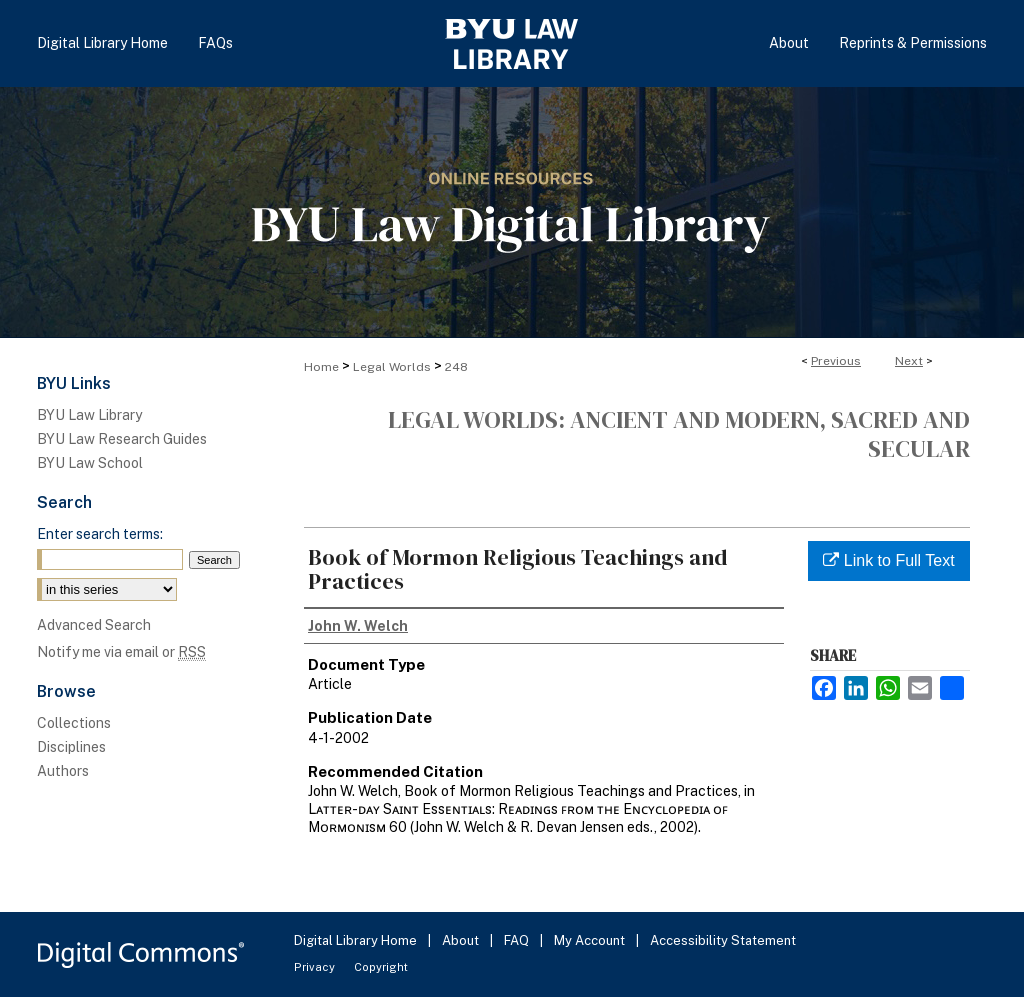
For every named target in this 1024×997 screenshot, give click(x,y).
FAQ (518, 940)
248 (456, 367)
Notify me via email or (121, 652)
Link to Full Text (888, 560)
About (462, 940)
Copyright (381, 967)
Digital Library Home (357, 940)
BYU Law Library (89, 415)
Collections (74, 723)
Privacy (316, 967)
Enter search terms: (100, 534)
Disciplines (71, 747)
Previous (836, 361)
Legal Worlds (392, 367)
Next (909, 361)
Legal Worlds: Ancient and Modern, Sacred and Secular (679, 434)
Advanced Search (94, 625)
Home (321, 367)
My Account (591, 940)
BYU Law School (90, 463)
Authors (63, 771)
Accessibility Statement (723, 940)
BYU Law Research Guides (122, 439)
